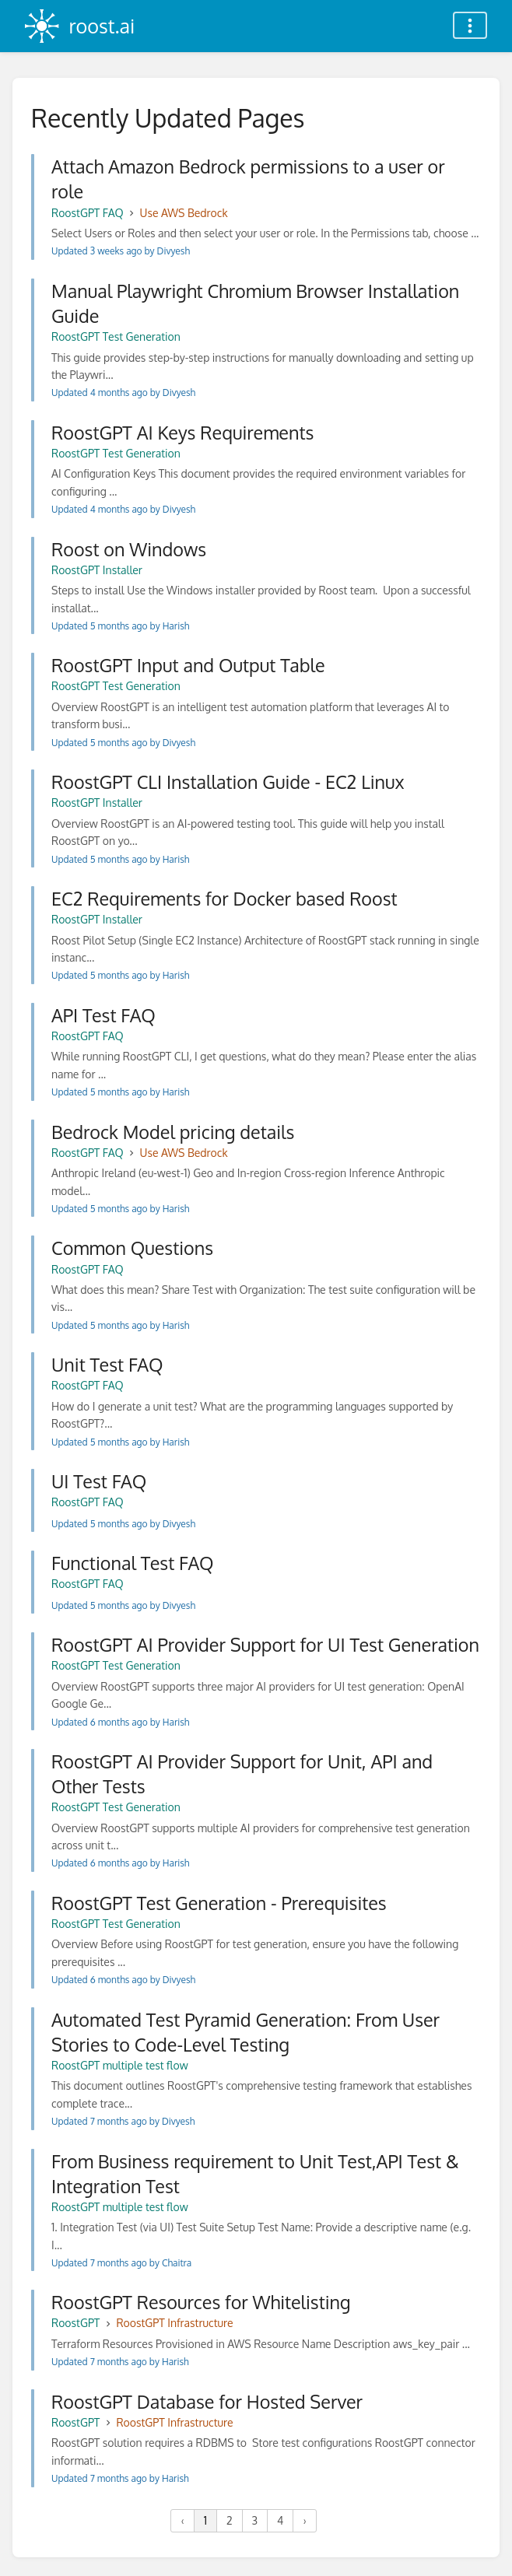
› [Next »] (304, 2520)
